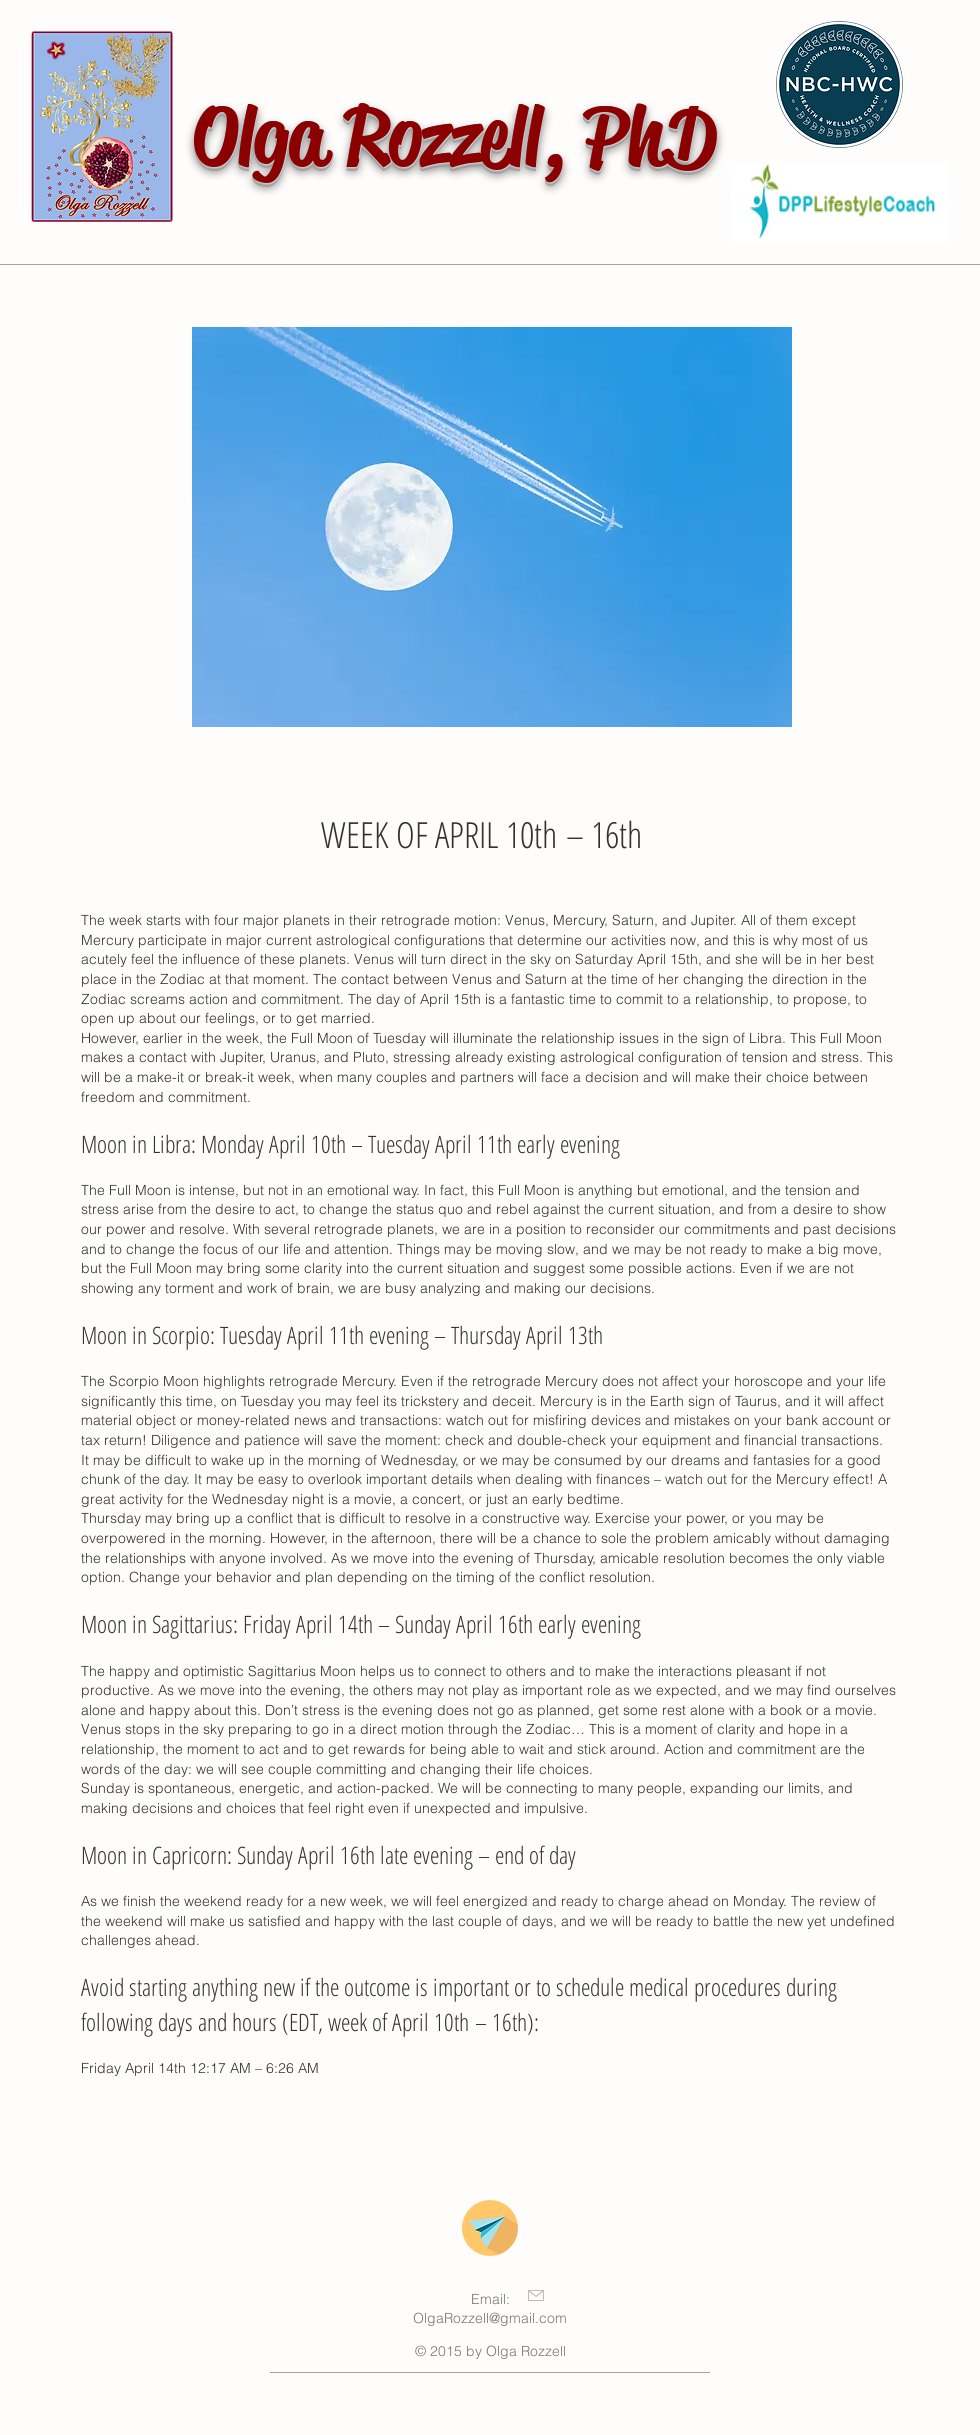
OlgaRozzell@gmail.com (490, 2318)
